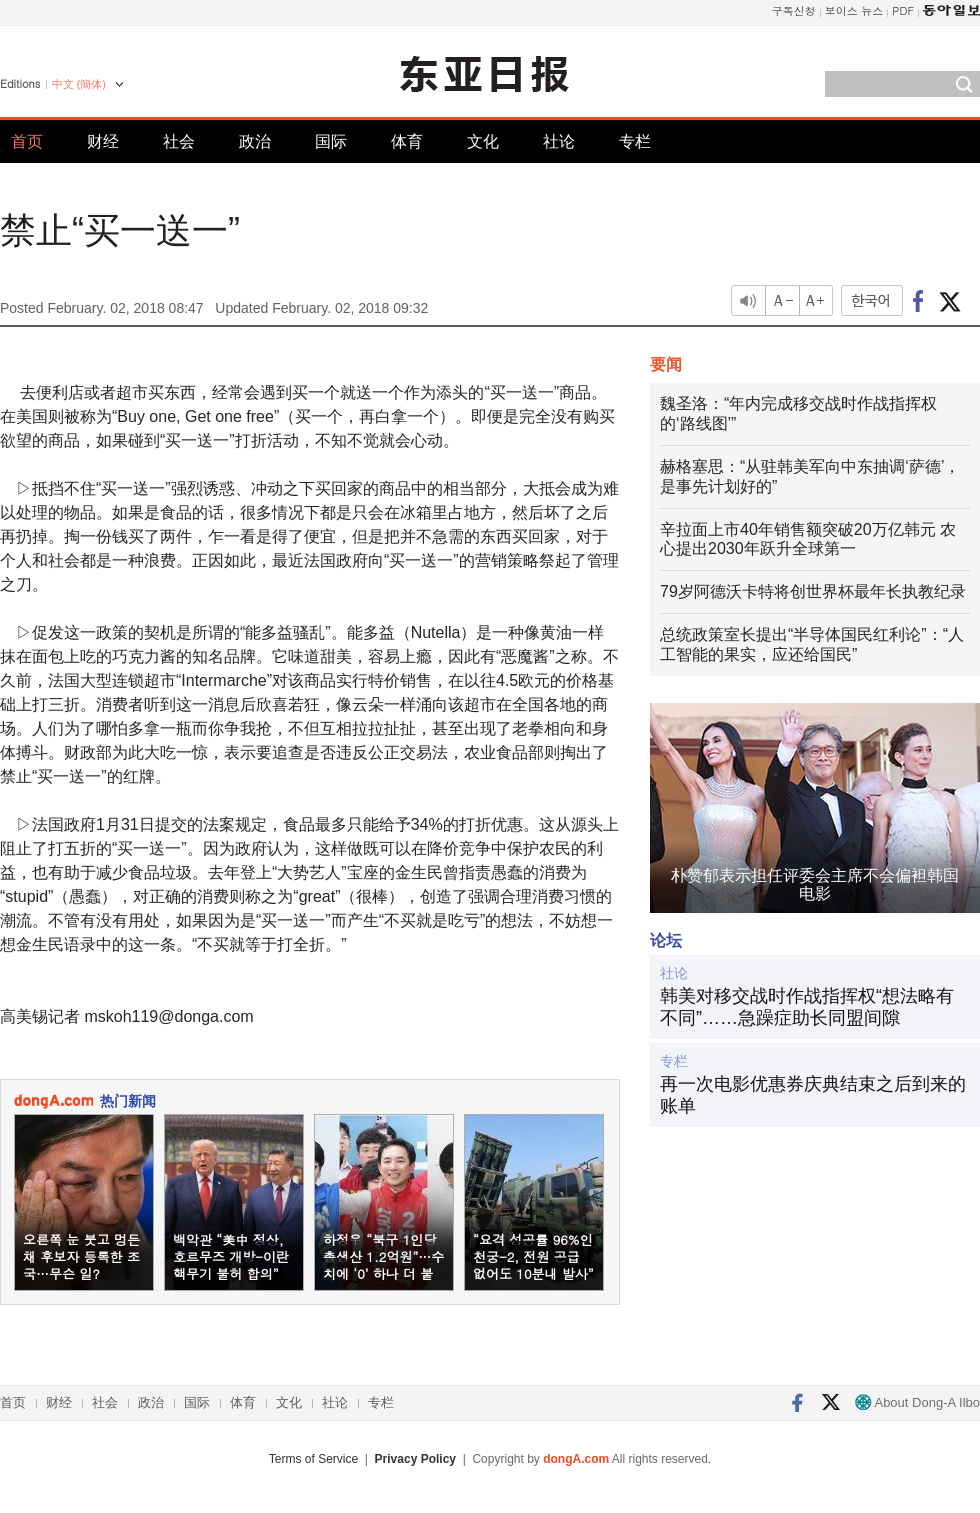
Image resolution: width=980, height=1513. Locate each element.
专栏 (635, 141)
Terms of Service (313, 1459)
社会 (179, 141)
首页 (27, 141)
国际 (331, 141)
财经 (103, 141)
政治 (255, 141)
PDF (903, 10)
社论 (559, 141)
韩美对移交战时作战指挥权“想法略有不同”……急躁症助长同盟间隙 (807, 1007)
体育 (407, 141)
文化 (483, 141)
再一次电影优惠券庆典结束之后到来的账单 (813, 1095)
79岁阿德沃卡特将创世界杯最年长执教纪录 (813, 591)
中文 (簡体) (79, 84)
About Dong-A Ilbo (917, 1402)
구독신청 (794, 10)
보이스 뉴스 (854, 10)
